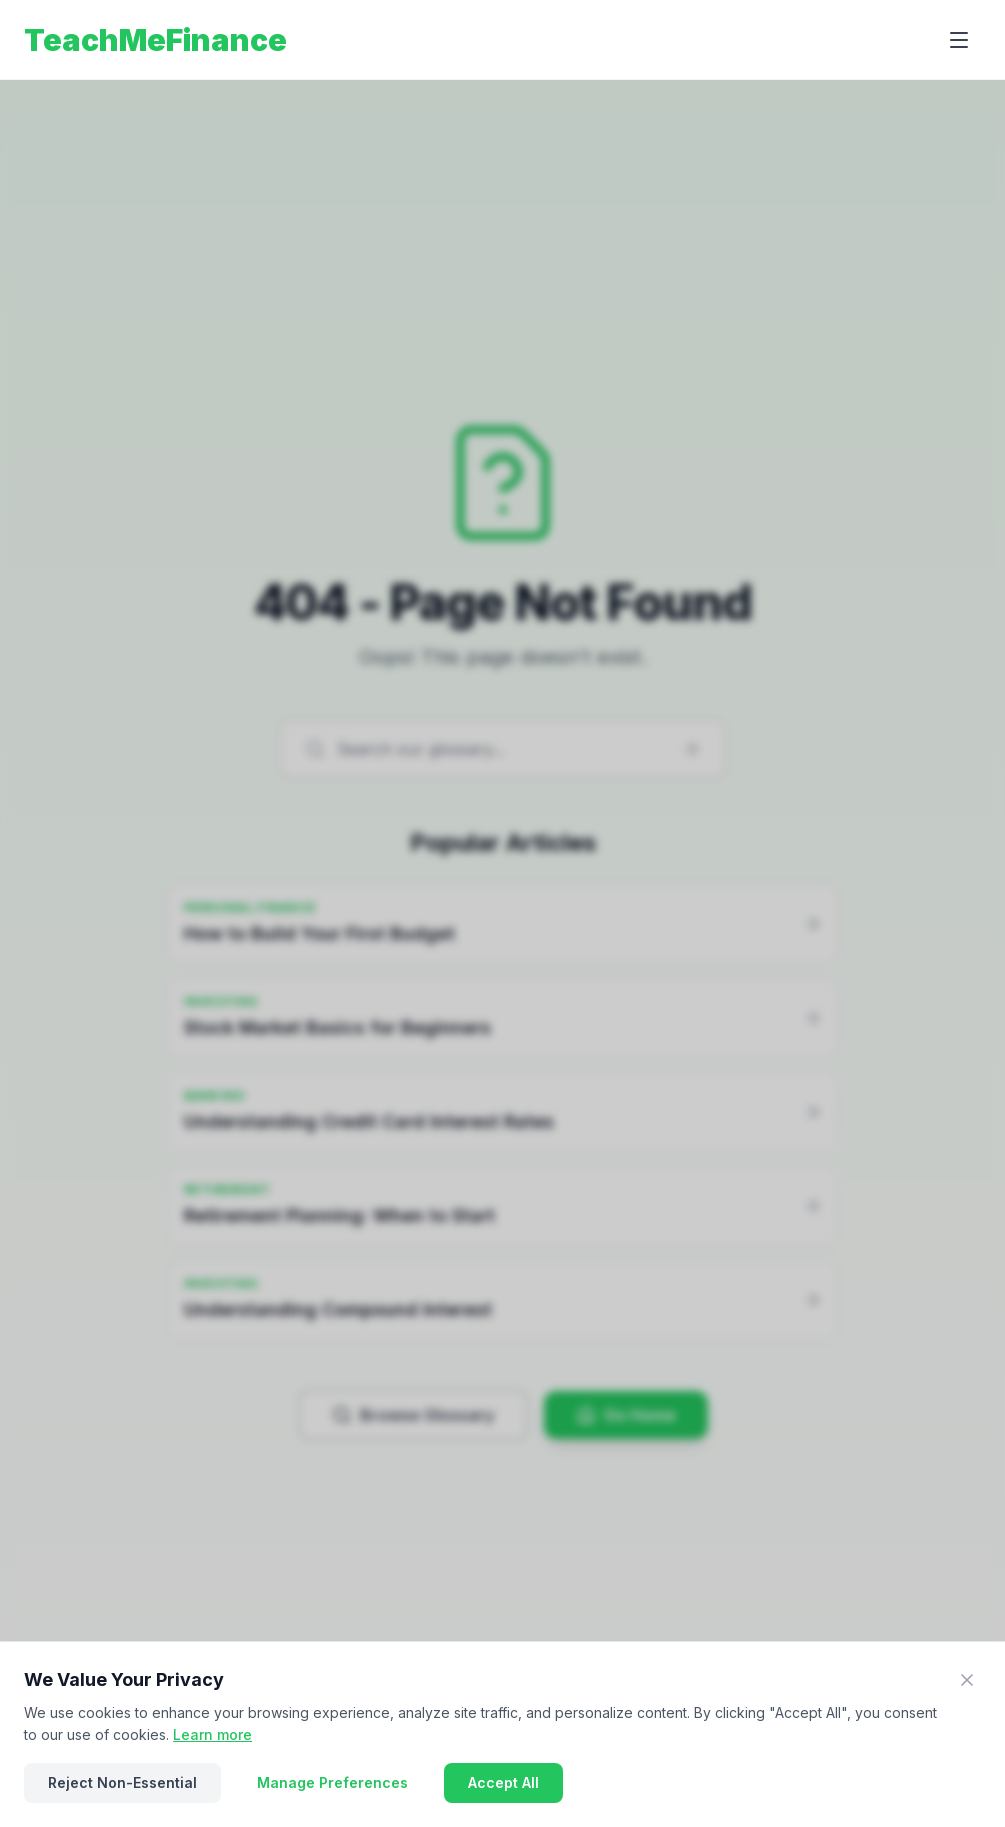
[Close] (967, 1680)
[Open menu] (959, 40)
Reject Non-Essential (122, 1782)
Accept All (503, 1782)
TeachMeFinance (155, 40)
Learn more (212, 1734)
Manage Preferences (332, 1782)
